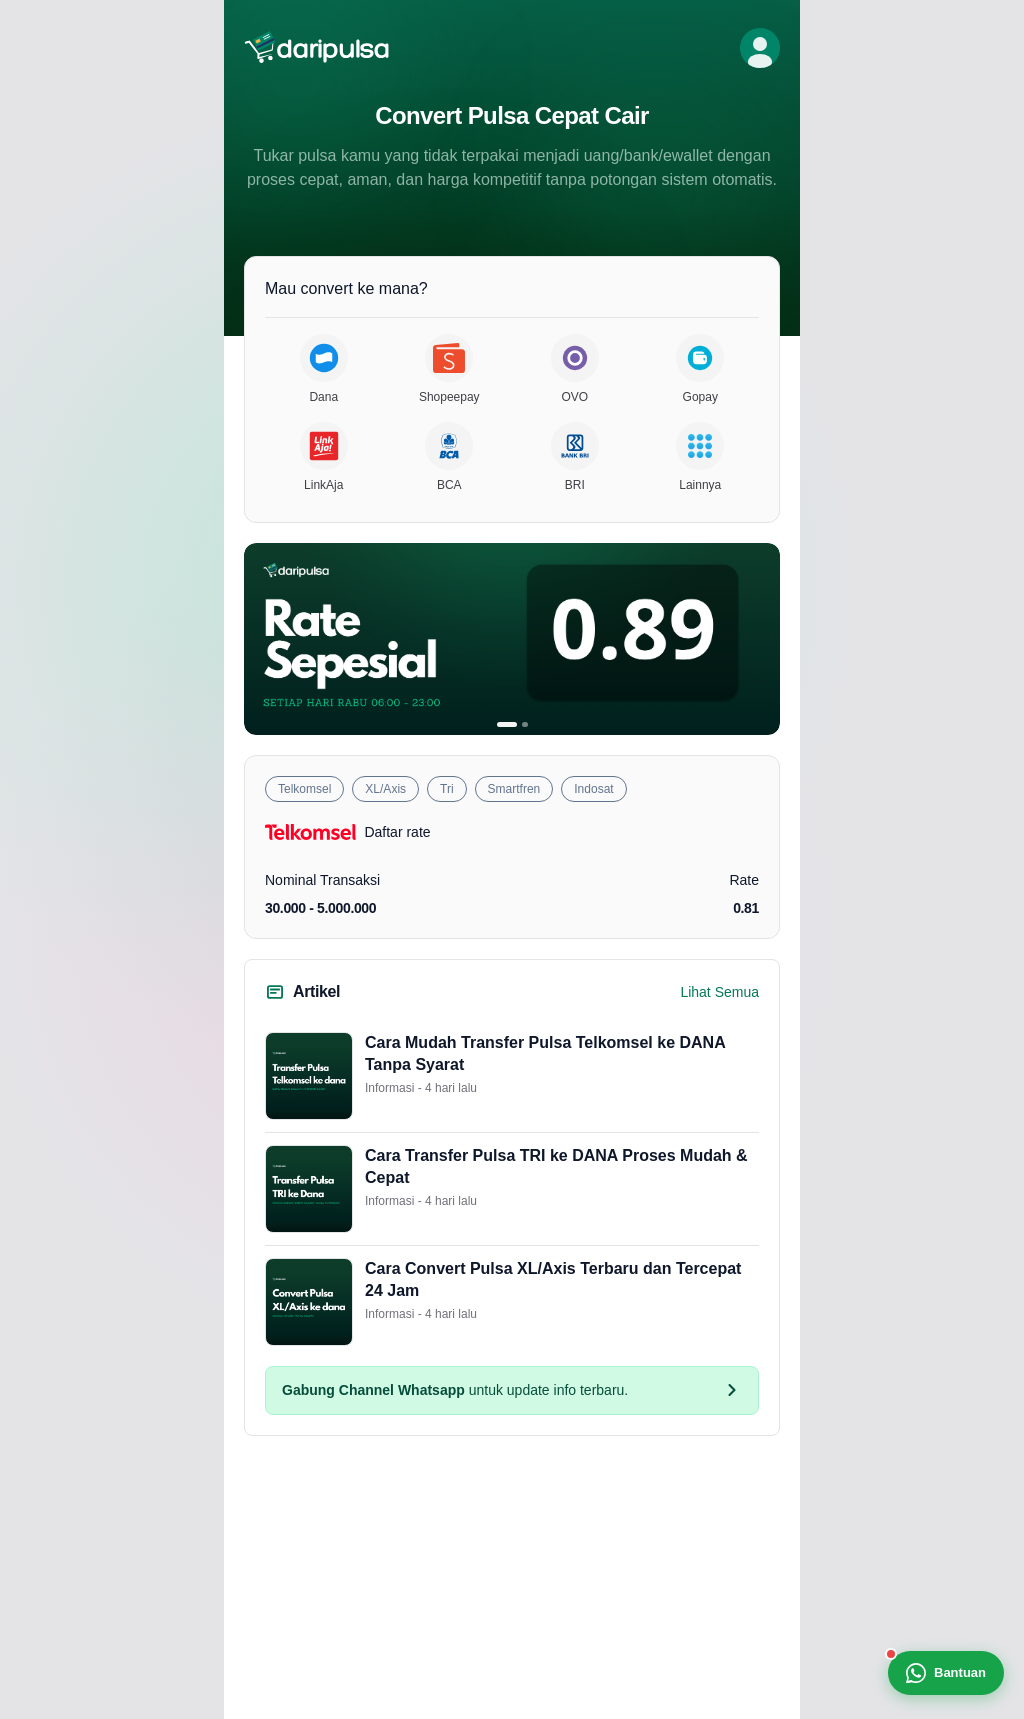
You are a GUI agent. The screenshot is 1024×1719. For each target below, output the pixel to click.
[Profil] (760, 48)
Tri (447, 789)
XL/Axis (385, 789)
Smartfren (514, 789)
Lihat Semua (719, 992)
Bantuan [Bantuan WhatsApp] (946, 1673)
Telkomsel (304, 789)
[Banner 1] (507, 724)
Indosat (593, 789)
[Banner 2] (525, 724)
